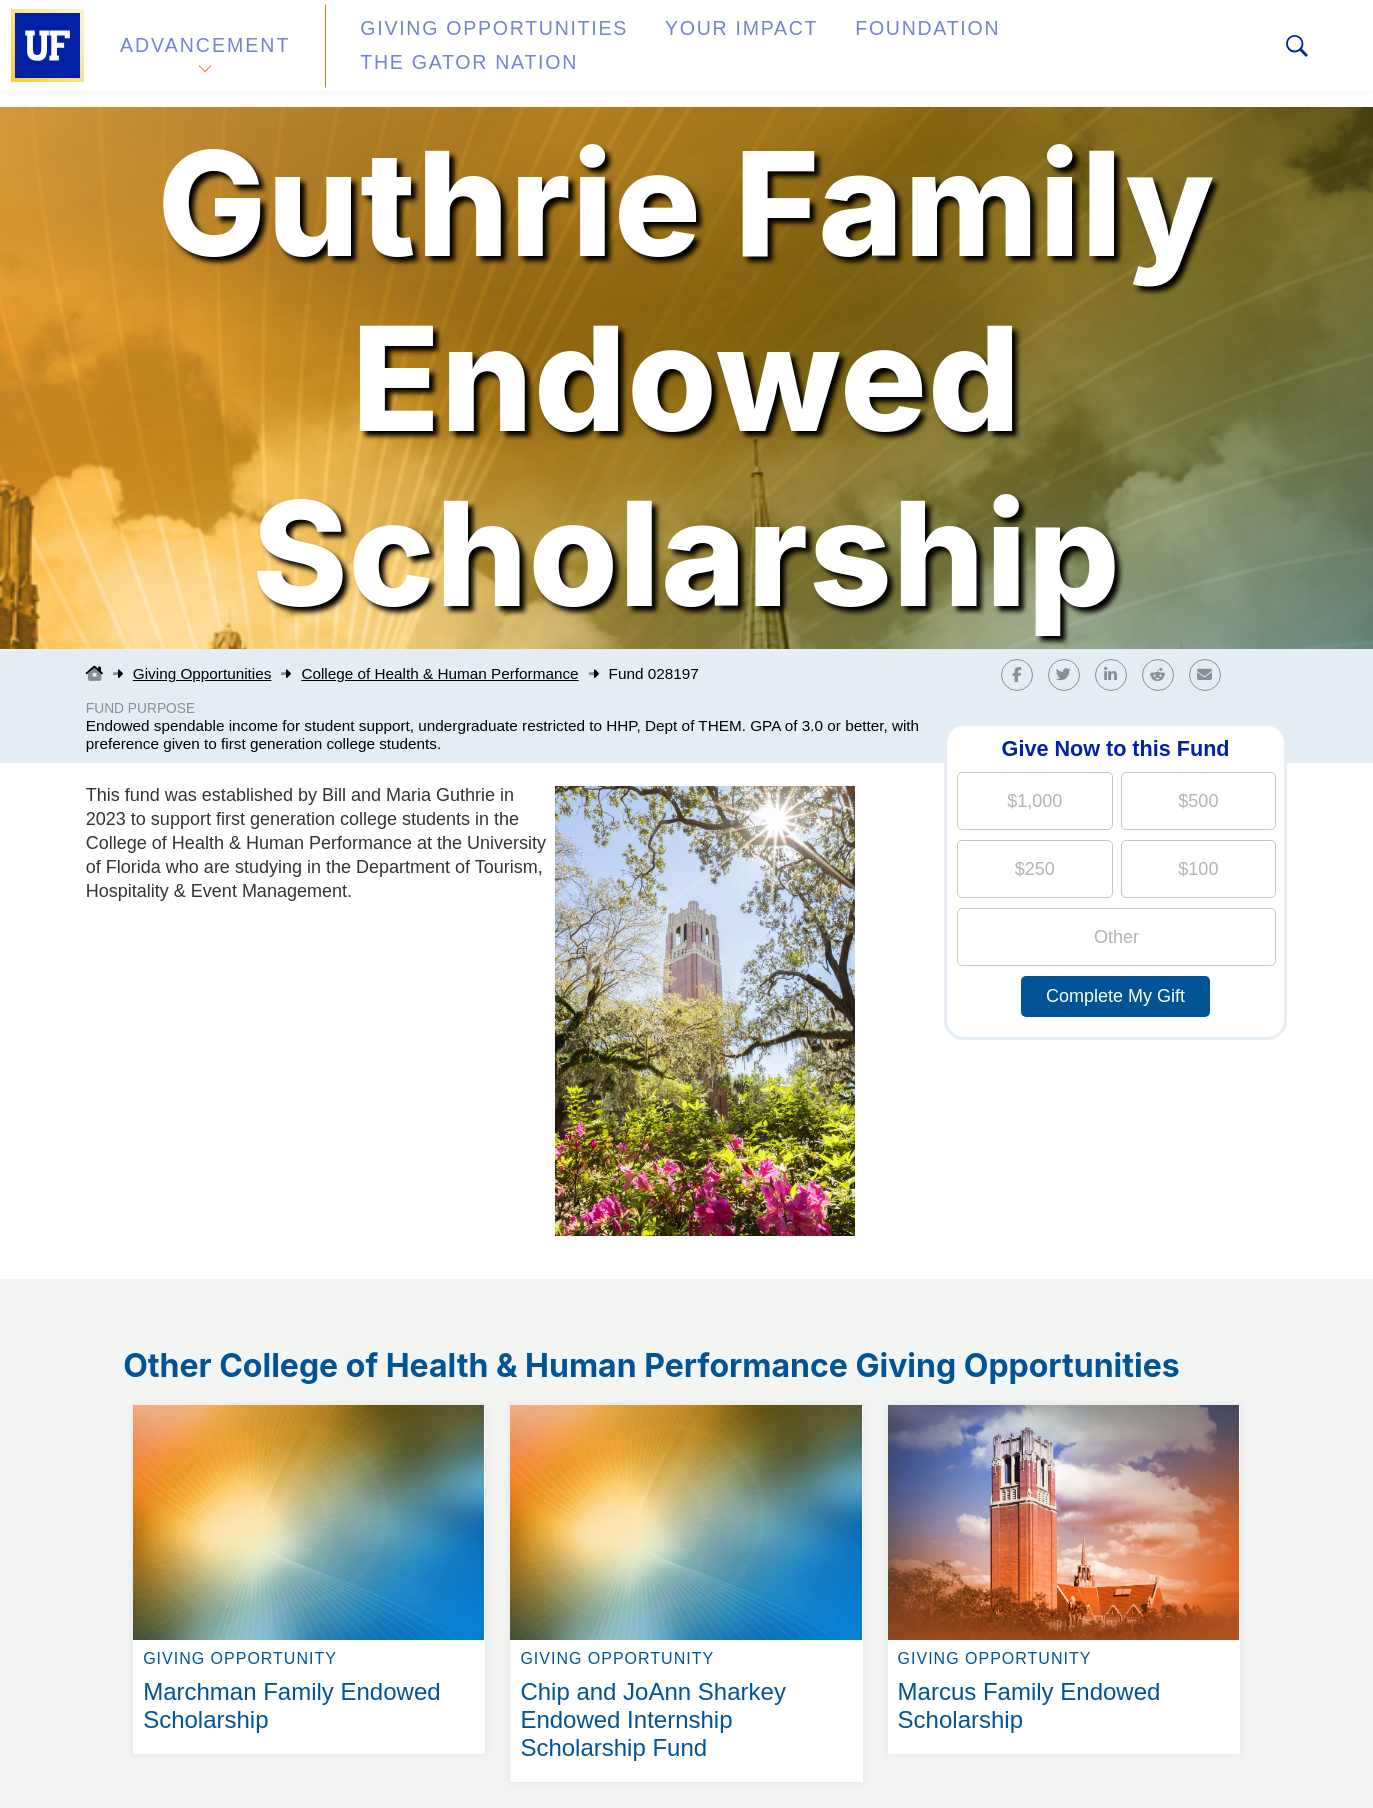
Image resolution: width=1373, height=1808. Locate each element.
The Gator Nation (1013, 53)
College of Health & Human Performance (439, 673)
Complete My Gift (1115, 996)
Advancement (204, 53)
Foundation (826, 53)
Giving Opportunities (455, 53)
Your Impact (666, 53)
